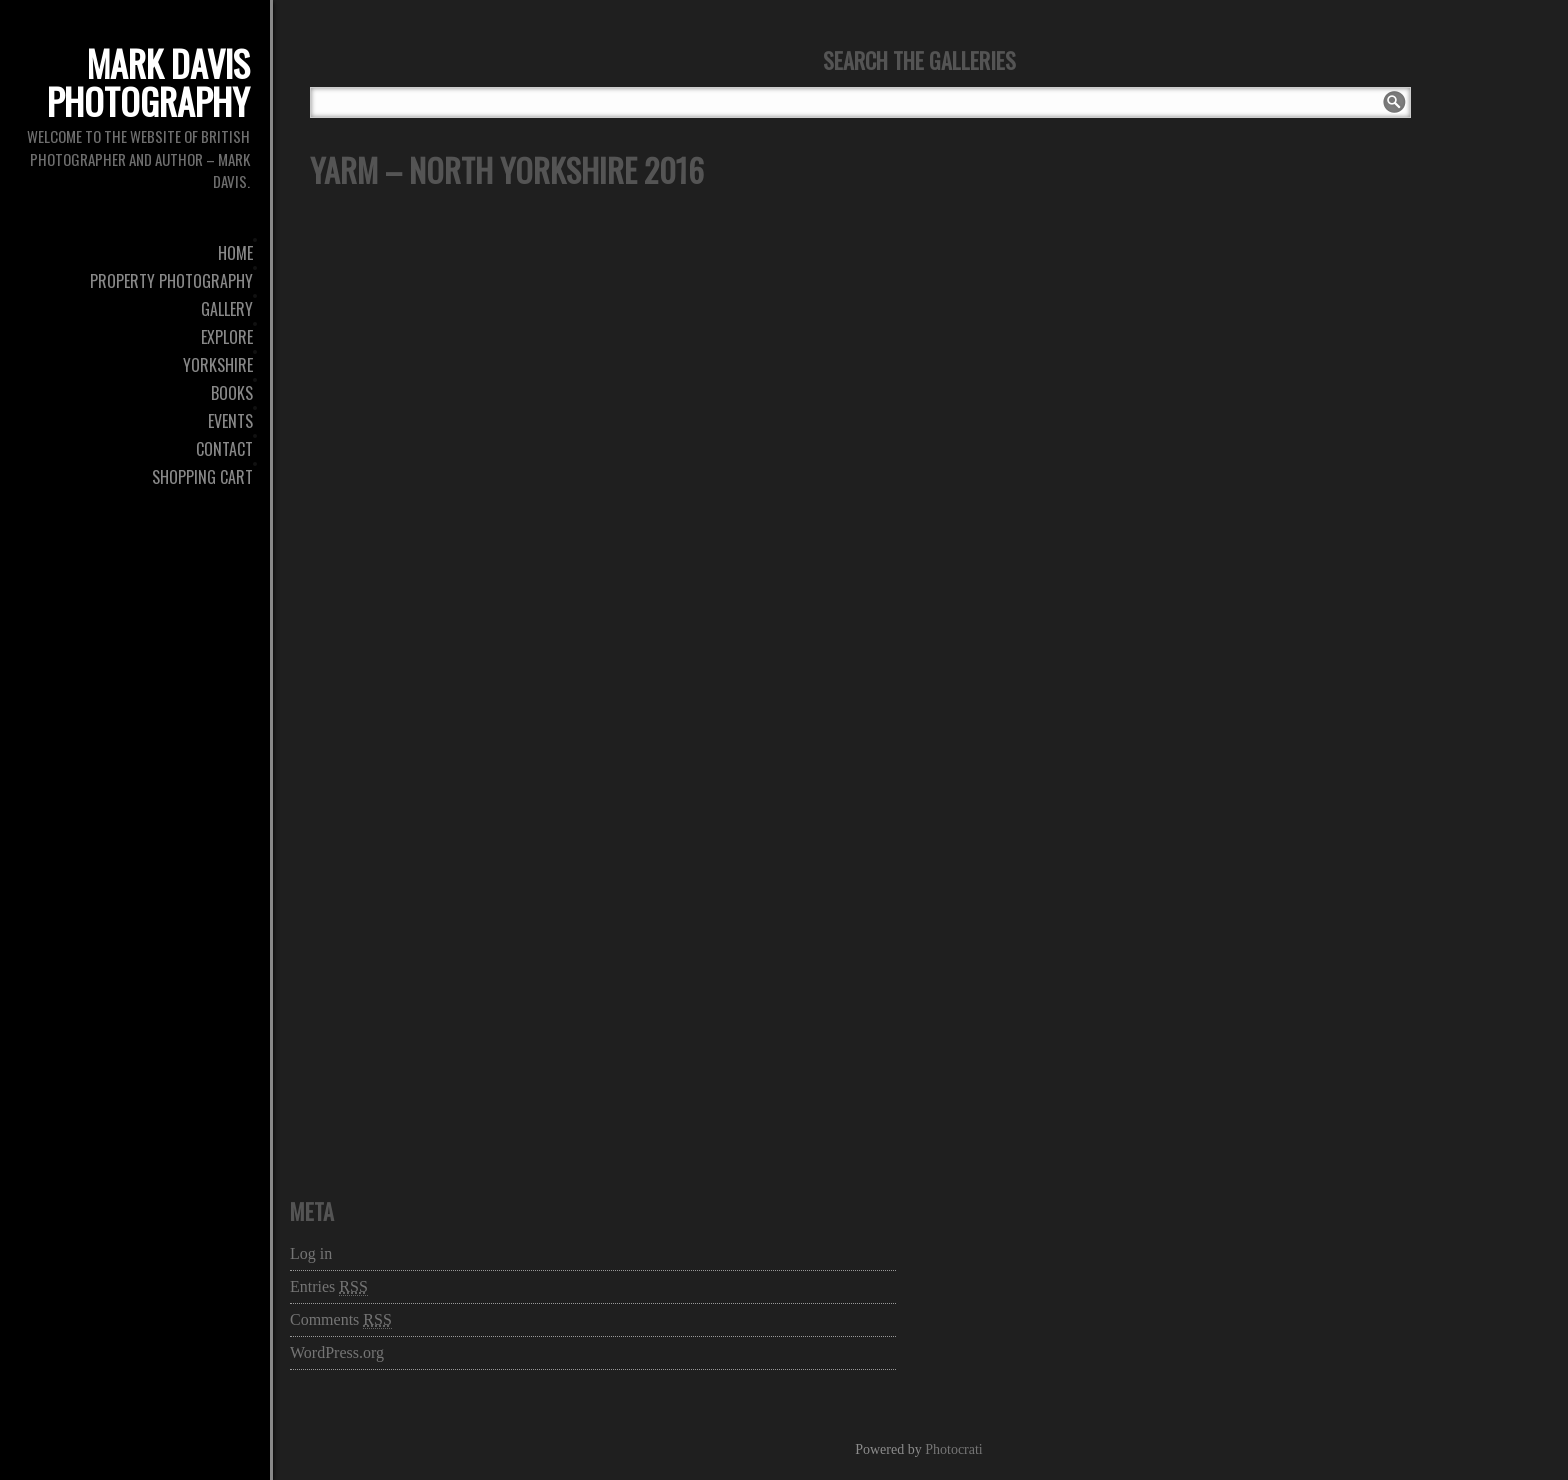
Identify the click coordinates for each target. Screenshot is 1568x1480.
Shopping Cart (202, 477)
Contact (224, 449)
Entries (329, 1287)
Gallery (227, 309)
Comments (341, 1320)
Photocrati (954, 1449)
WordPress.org (337, 1352)
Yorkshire (218, 365)
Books (232, 393)
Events (230, 421)
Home (235, 253)
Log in (311, 1253)
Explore (227, 337)
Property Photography (171, 281)
